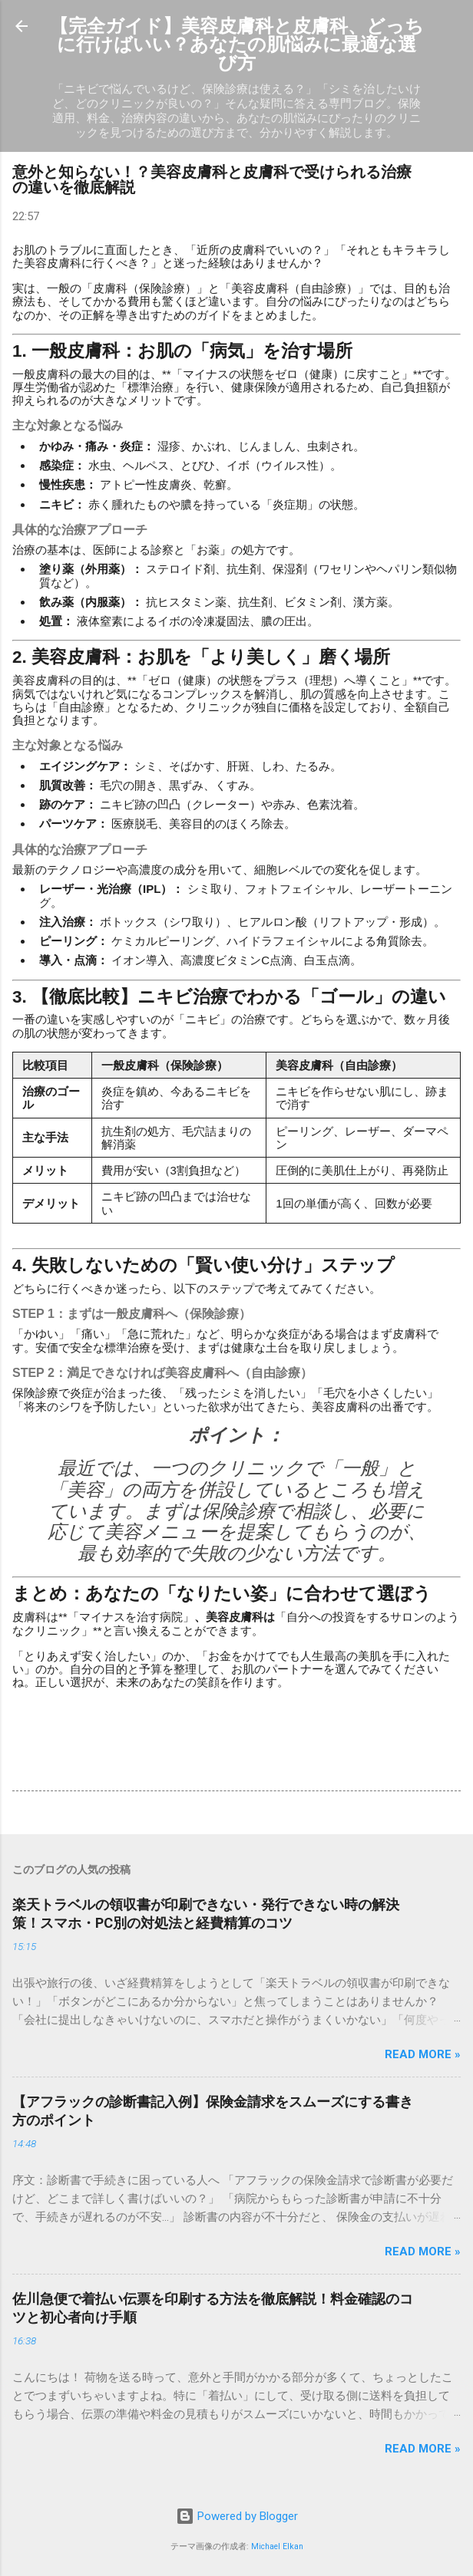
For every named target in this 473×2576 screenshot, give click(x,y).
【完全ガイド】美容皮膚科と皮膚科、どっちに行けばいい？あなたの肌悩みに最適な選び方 (237, 44)
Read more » (423, 2054)
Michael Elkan (277, 2546)
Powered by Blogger (237, 2516)
